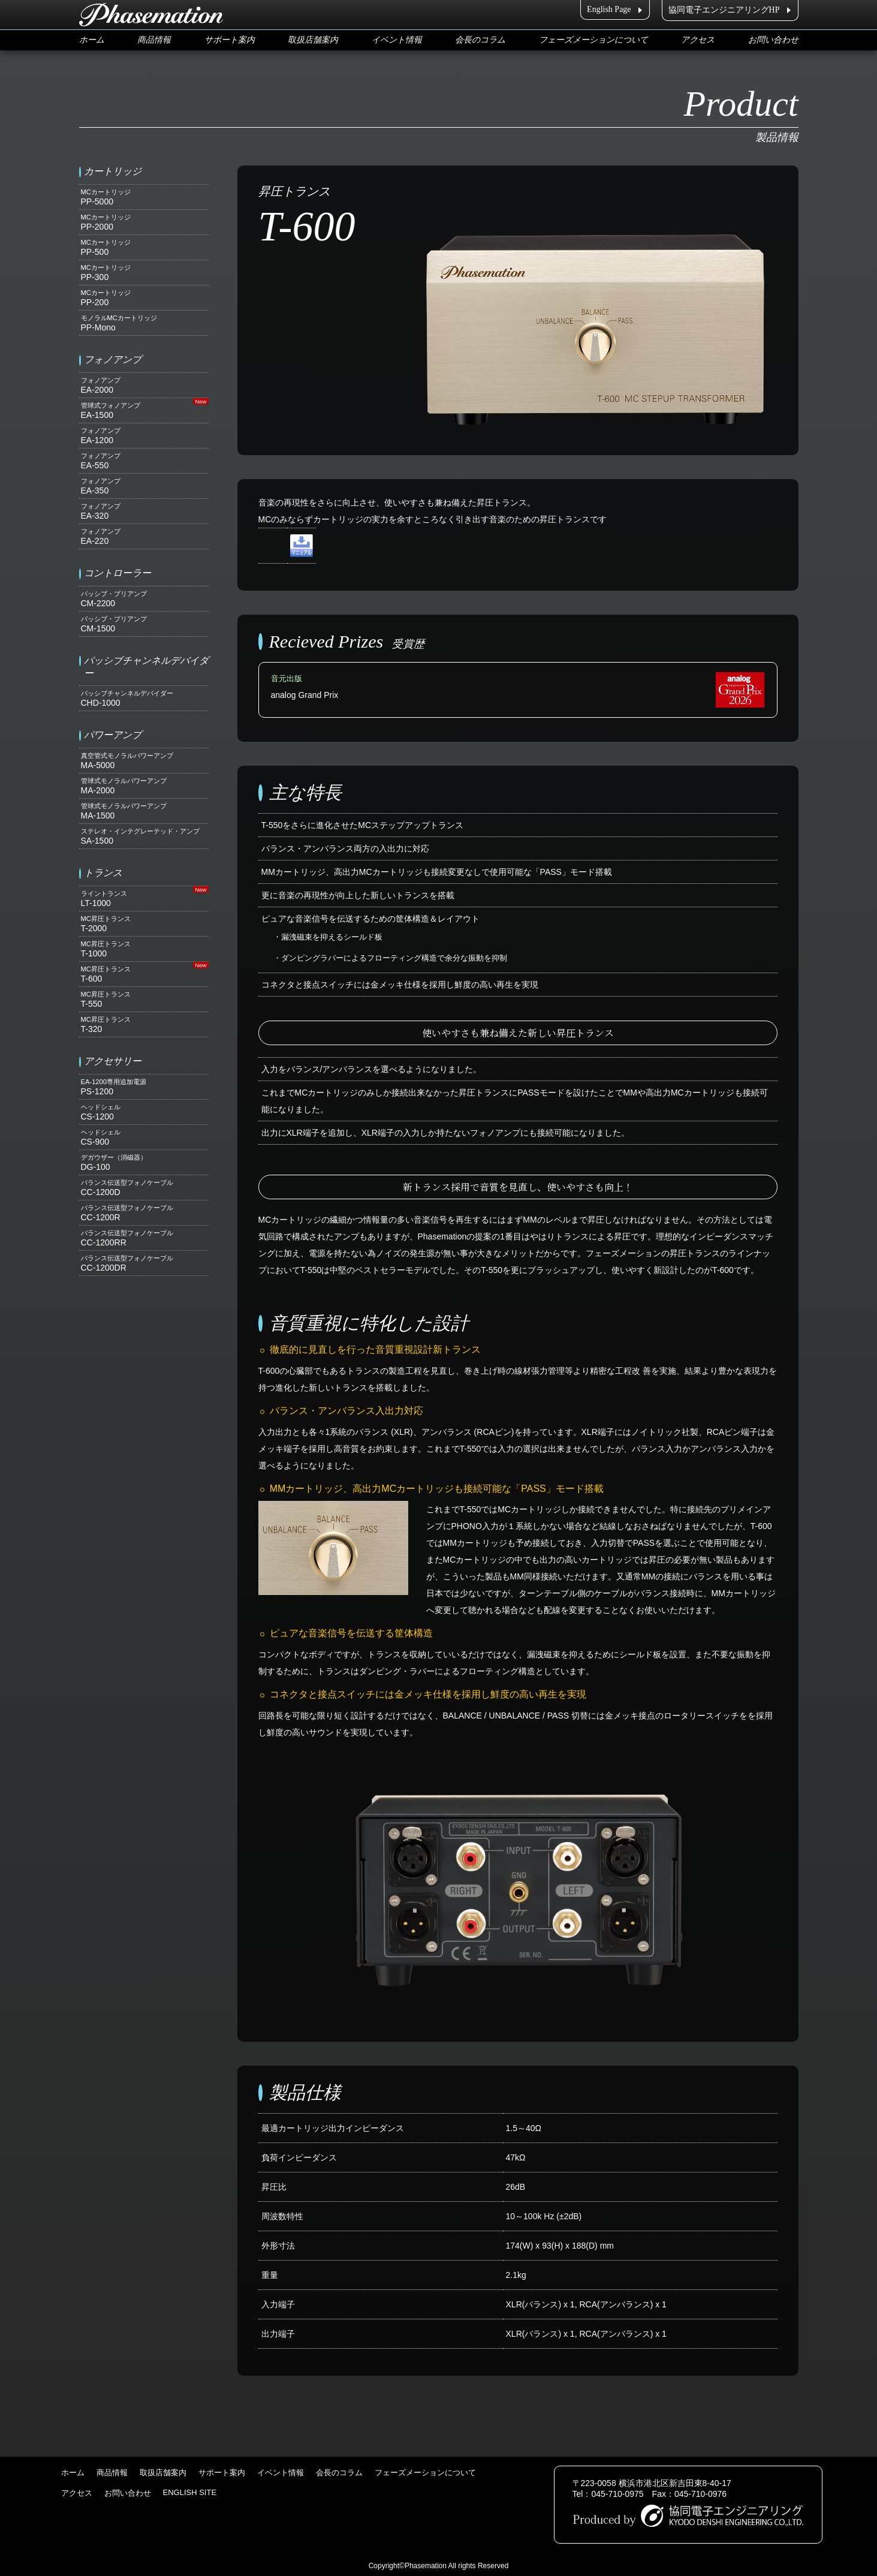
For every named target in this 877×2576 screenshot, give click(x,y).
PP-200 (144, 297)
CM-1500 (144, 624)
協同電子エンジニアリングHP (724, 9)
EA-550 (144, 461)
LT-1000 (144, 898)
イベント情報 (397, 39)
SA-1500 (144, 836)
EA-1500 (144, 410)
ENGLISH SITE (190, 2492)
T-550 (144, 999)
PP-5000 (144, 197)
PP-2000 (144, 222)
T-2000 (144, 923)
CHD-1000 (144, 698)
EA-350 (144, 486)
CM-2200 (144, 598)
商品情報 (154, 39)
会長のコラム (480, 39)
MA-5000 (144, 760)
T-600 (144, 974)
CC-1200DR (144, 1263)
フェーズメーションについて (593, 39)
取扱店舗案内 (313, 39)
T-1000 (144, 949)
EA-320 (144, 511)
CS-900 (144, 1137)
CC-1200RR (144, 1238)
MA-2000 (144, 786)
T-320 (144, 1024)
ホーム (91, 39)
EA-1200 (144, 435)
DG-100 (144, 1162)
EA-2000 (144, 385)
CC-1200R (144, 1212)
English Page (609, 9)
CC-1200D (144, 1187)
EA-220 (144, 536)
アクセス (698, 39)
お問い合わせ (773, 39)
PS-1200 (144, 1087)
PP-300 (144, 272)
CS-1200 (144, 1112)
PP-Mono (144, 323)
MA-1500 (144, 811)
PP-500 (144, 247)
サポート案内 (229, 39)
